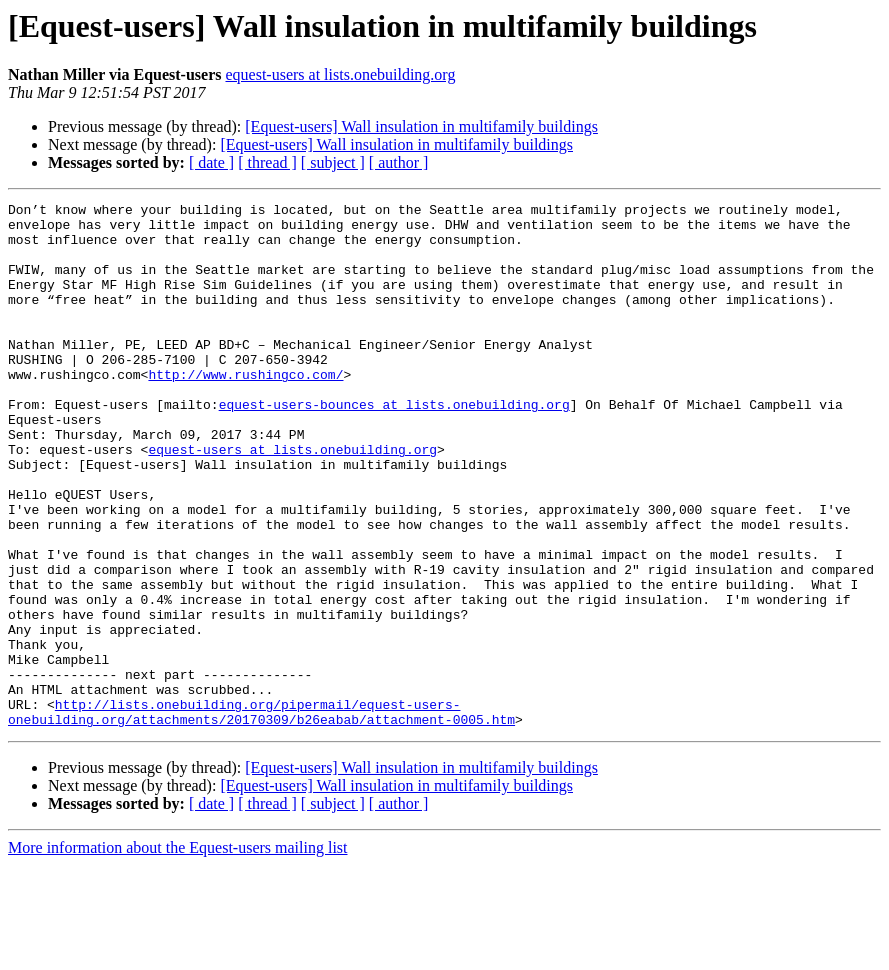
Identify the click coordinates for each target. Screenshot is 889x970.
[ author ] (399, 162)
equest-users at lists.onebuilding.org (340, 74)
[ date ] (211, 162)
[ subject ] (333, 162)
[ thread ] (267, 162)
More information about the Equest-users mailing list (178, 952)
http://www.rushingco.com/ (245, 410)
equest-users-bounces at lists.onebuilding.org (394, 446)
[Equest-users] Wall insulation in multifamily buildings (421, 126)
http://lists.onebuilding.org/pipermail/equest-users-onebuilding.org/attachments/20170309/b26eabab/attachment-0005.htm (261, 815)
